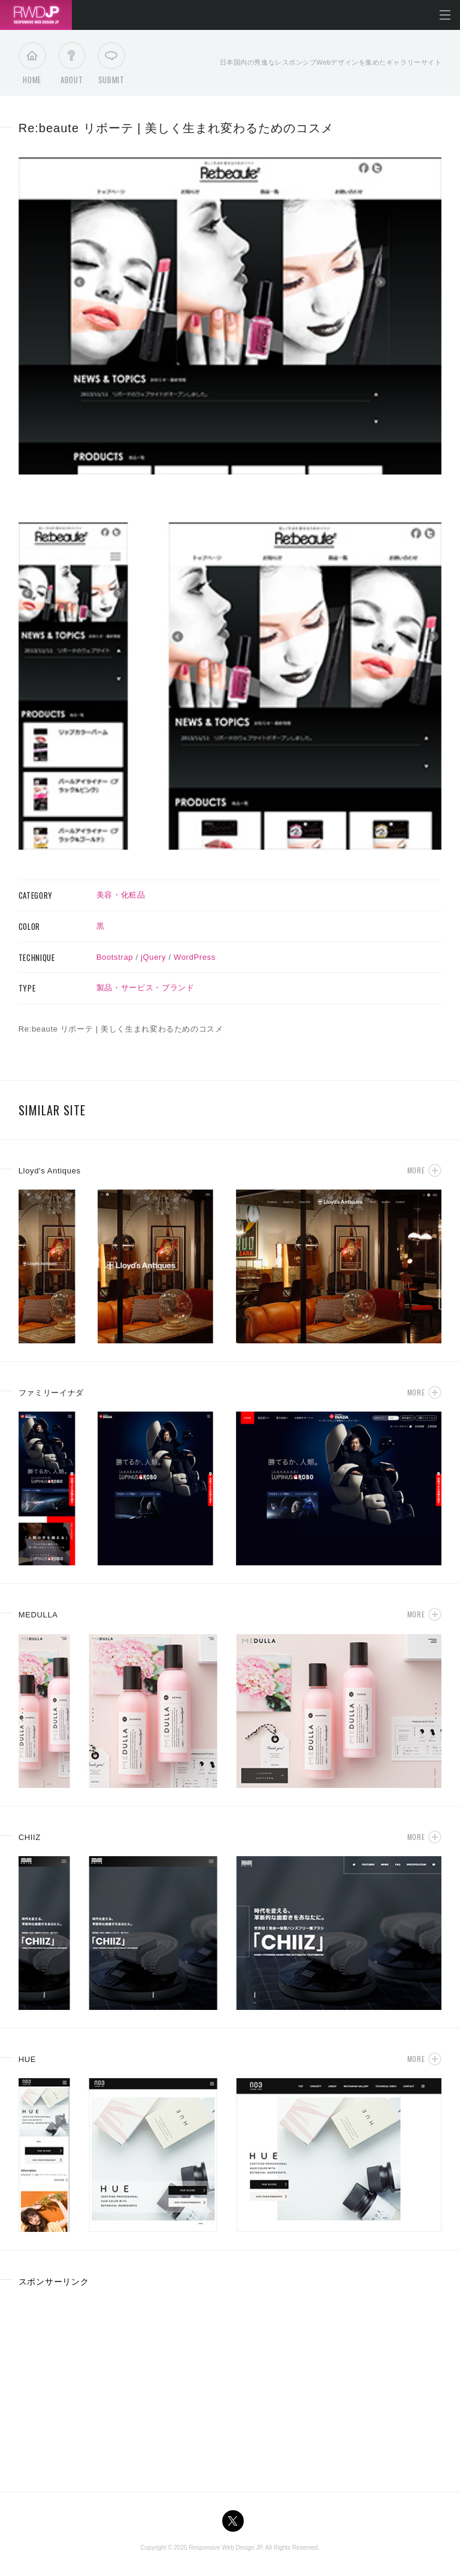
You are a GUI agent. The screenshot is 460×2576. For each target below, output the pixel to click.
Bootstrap (115, 957)
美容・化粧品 (121, 894)
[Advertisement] (119, 2385)
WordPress (195, 957)
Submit (111, 66)
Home (32, 66)
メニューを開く (445, 15)
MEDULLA (38, 1614)
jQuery (153, 957)
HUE (27, 2059)
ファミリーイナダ (51, 1392)
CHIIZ (30, 1837)
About (71, 66)
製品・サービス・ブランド (145, 987)
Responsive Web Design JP (225, 2547)
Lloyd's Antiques (50, 1170)
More (416, 1170)
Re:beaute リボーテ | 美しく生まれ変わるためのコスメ (176, 128)
